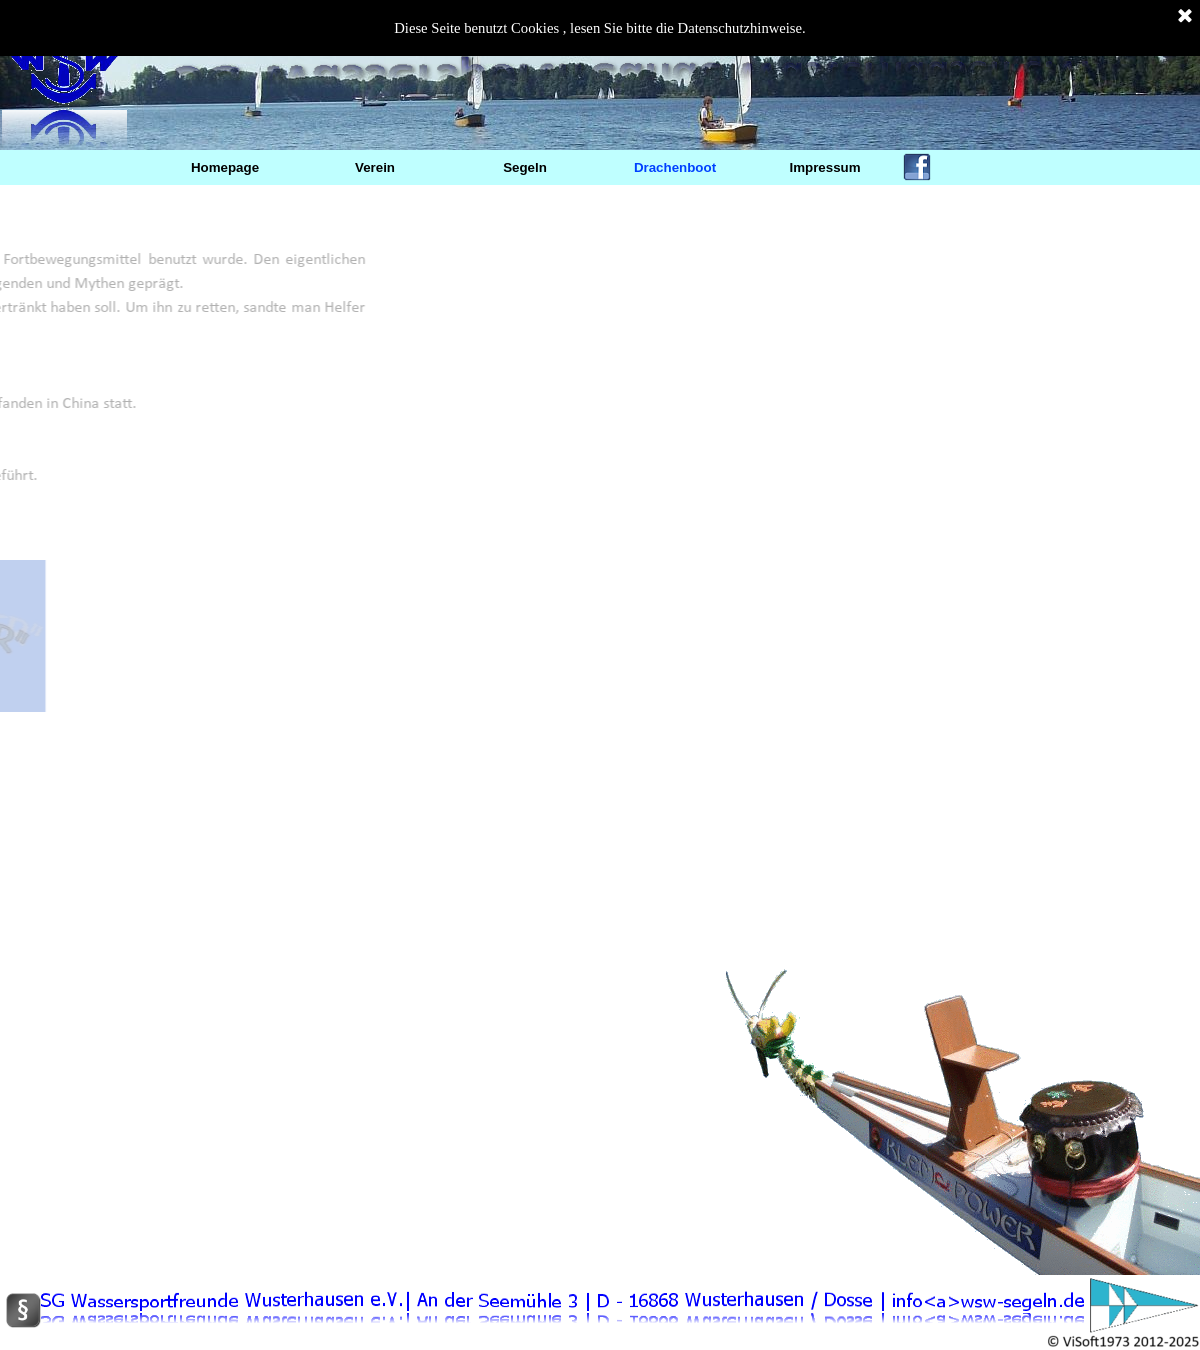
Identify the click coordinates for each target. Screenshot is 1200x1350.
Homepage (225, 167)
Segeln (525, 167)
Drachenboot (675, 167)
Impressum (824, 167)
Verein (375, 167)
